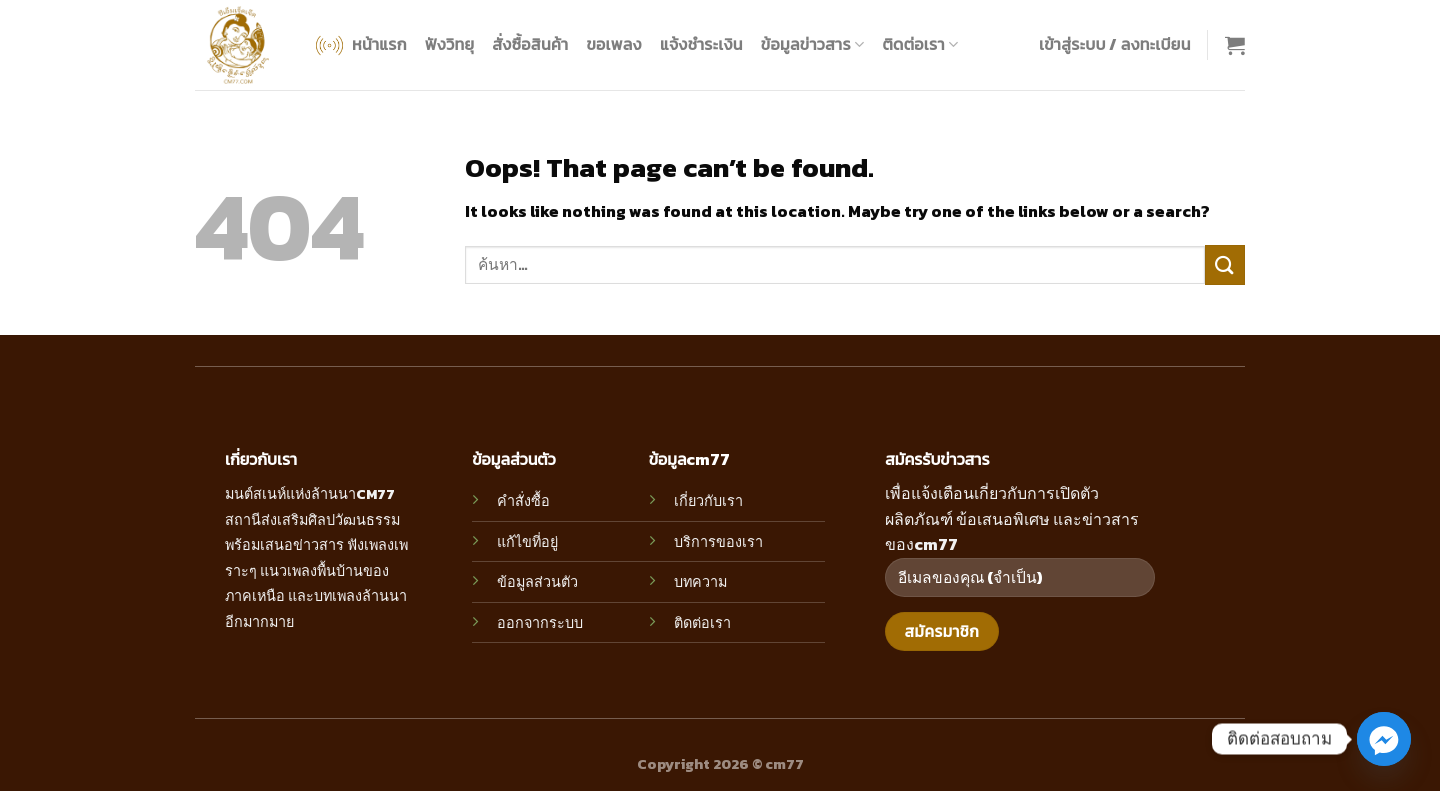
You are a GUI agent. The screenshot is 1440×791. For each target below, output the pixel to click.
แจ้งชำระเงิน (701, 44)
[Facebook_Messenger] (1384, 739)
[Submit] (1225, 264)
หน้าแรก (359, 45)
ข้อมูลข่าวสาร (813, 44)
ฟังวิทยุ (449, 44)
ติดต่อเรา (920, 44)
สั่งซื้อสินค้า (530, 44)
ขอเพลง (613, 44)
